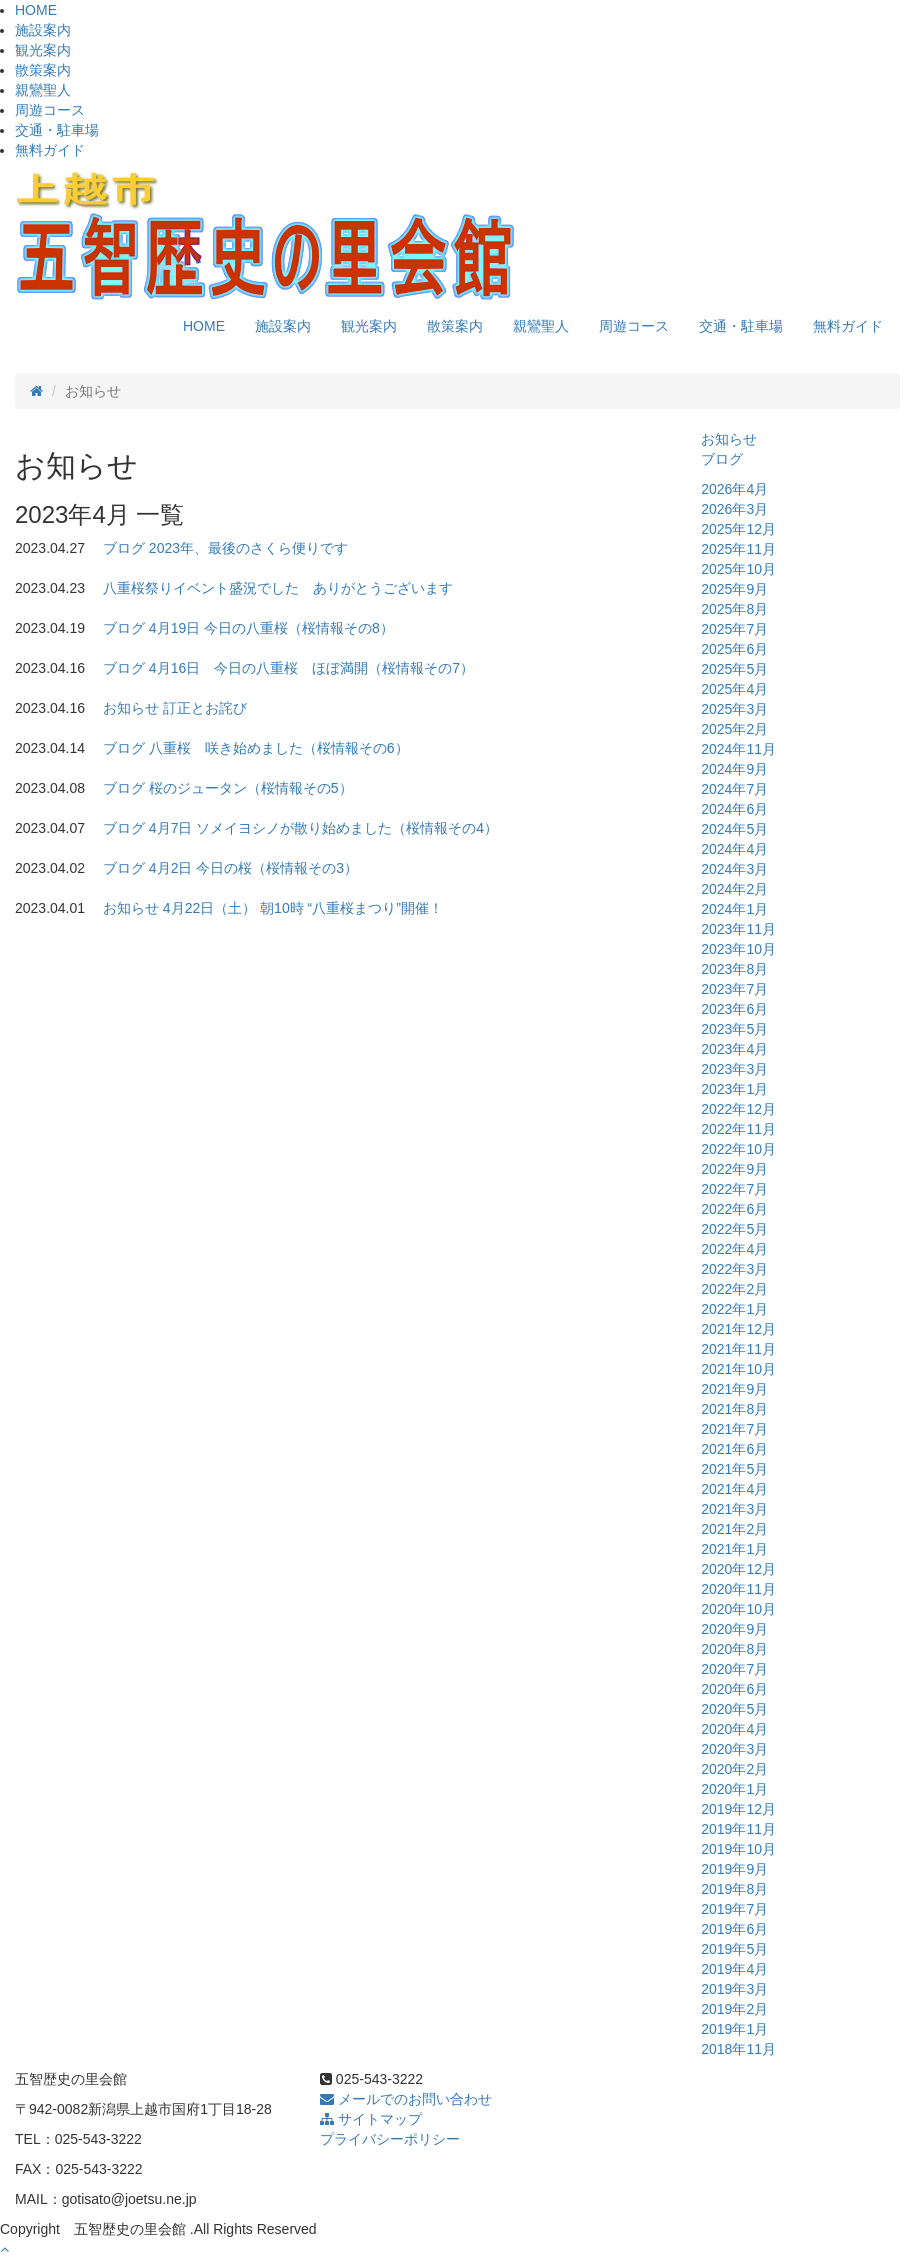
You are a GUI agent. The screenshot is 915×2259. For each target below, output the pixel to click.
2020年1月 (734, 1789)
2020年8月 (734, 1649)
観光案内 (43, 50)
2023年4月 (734, 1049)
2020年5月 (734, 1709)
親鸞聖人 (43, 90)
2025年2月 (734, 729)
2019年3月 (734, 1989)
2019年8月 (734, 1889)
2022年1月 (734, 1309)
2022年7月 (734, 1189)
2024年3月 (734, 869)
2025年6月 (734, 649)
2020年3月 (734, 1749)
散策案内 (43, 70)
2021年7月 (734, 1429)
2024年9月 (734, 769)
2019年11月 (738, 1829)
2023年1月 (734, 1089)
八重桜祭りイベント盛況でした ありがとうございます (278, 588)
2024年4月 (734, 849)
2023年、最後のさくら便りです (248, 548)
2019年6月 (734, 1929)
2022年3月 (734, 1269)
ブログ (124, 548)
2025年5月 (734, 669)
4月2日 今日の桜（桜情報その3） (253, 868)
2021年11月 (738, 1349)
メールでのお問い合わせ (406, 2099)
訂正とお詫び (205, 708)
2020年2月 (734, 1769)
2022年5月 (734, 1229)
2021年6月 (734, 1449)
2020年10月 (738, 1609)
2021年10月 (738, 1369)
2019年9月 (734, 1869)
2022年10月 (738, 1149)
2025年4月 (734, 689)
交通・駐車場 (57, 130)
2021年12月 (738, 1329)
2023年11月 (738, 929)
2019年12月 (738, 1809)
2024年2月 (734, 889)
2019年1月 (734, 2029)
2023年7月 (734, 989)
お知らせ (131, 708)
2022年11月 (738, 1129)
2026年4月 (734, 489)
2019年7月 (734, 1909)
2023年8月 (734, 969)
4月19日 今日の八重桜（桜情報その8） (271, 628)
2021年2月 (734, 1529)
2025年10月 (738, 569)
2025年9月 (734, 589)
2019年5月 (734, 1949)
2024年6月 (734, 809)
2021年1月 (734, 1549)
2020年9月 (734, 1629)
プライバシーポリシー (390, 2139)
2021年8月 (734, 1409)
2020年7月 (734, 1669)
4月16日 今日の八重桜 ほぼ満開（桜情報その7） (311, 668)
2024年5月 (734, 829)
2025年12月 (738, 529)
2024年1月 (734, 909)
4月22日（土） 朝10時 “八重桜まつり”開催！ (303, 908)
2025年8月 (734, 609)
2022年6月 (734, 1209)
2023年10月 (738, 949)
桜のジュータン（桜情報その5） (251, 788)
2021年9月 (734, 1389)
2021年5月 (734, 1469)
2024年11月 (738, 749)
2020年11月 (738, 1589)
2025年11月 (738, 549)
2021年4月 (734, 1489)
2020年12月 (738, 1569)
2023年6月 (734, 1009)
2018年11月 (738, 2049)
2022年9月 (734, 1169)
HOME (36, 10)
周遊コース (50, 110)
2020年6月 (734, 1689)
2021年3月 (734, 1509)
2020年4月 (734, 1729)
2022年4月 (734, 1249)
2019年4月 (734, 1969)
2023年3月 (734, 1069)
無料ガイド (50, 150)
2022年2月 (734, 1289)
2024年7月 (734, 789)
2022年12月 (738, 1109)
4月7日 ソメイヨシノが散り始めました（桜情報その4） (323, 828)
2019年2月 (734, 2009)
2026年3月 (734, 509)
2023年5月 (734, 1029)
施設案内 (43, 30)
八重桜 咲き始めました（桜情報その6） (279, 748)
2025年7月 (734, 629)
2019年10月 (738, 1849)
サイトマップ (371, 2119)
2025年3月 (734, 709)
